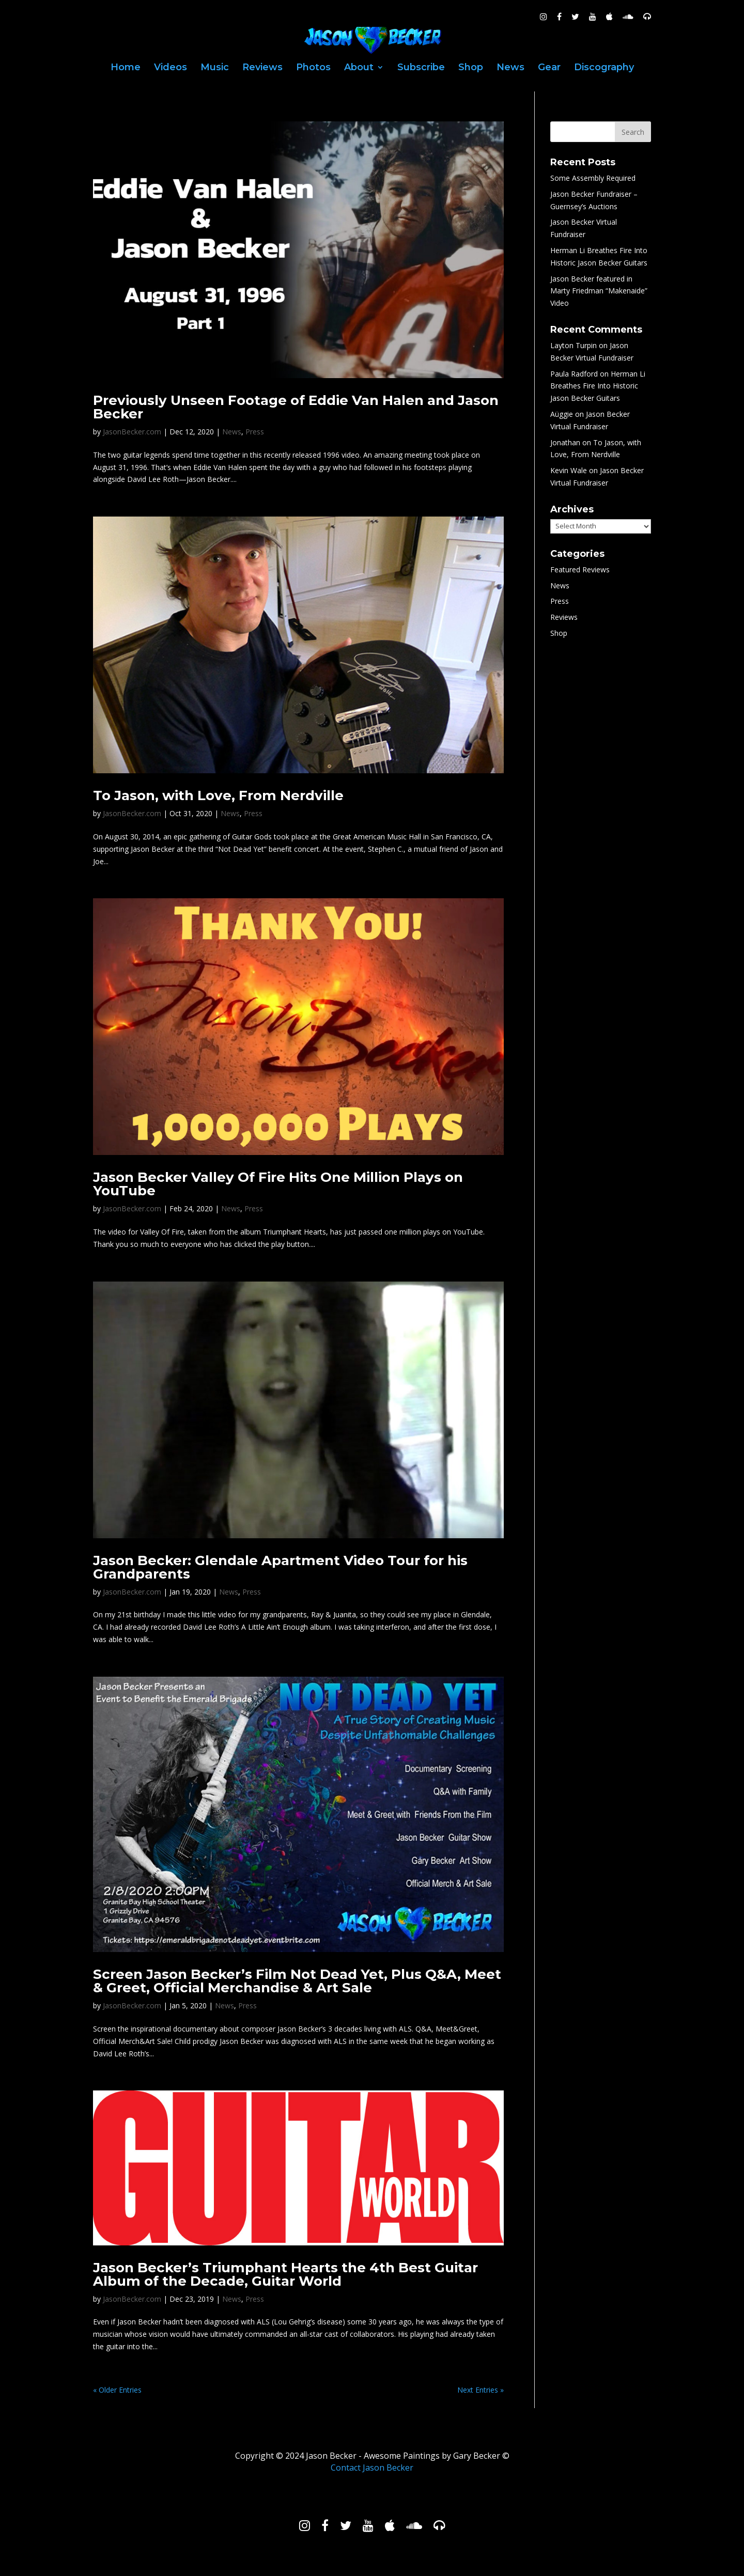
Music (214, 68)
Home (126, 68)
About (359, 68)
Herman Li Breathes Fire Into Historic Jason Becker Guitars (597, 386)
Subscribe (421, 68)
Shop (470, 68)
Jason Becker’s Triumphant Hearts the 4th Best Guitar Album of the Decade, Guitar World (285, 2274)
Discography (604, 68)
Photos (313, 68)
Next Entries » (480, 2390)
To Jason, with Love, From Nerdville (218, 795)
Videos (170, 68)
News (510, 68)
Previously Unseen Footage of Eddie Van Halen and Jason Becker (296, 407)
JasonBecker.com (132, 431)
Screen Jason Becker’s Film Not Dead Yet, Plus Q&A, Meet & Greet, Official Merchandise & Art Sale (297, 1981)
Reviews (262, 68)
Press (254, 431)
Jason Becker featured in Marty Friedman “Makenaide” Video (598, 291)
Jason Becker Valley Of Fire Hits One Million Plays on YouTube (278, 1184)
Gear (549, 68)
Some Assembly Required (593, 178)
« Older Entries (117, 2390)
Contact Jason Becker (372, 2467)
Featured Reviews (580, 569)
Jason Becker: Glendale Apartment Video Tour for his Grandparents (280, 1567)
